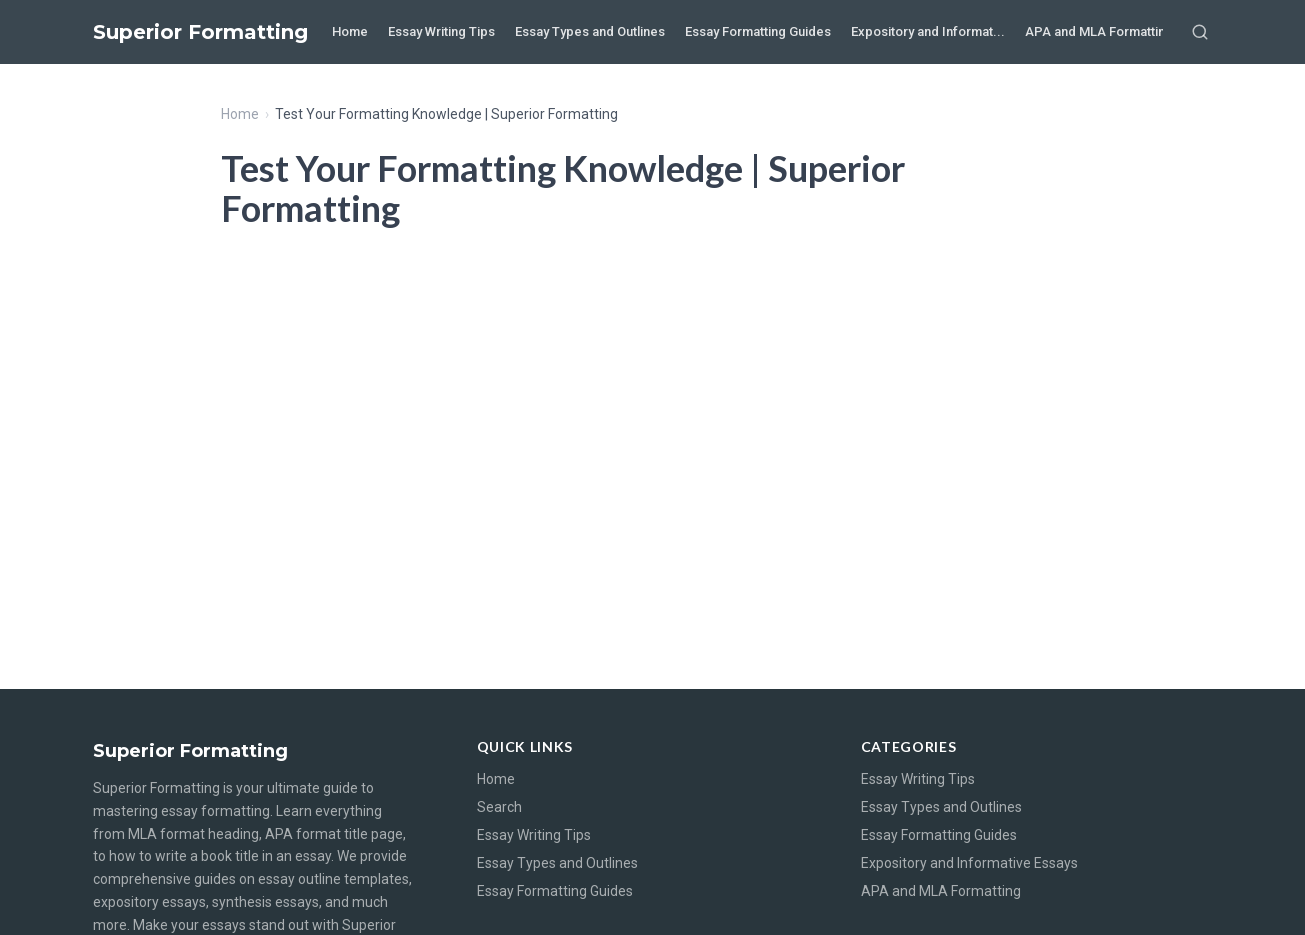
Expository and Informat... (928, 31)
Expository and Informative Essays (969, 863)
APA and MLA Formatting (1099, 31)
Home (350, 31)
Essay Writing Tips (441, 31)
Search (499, 807)
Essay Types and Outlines (590, 31)
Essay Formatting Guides (758, 31)
